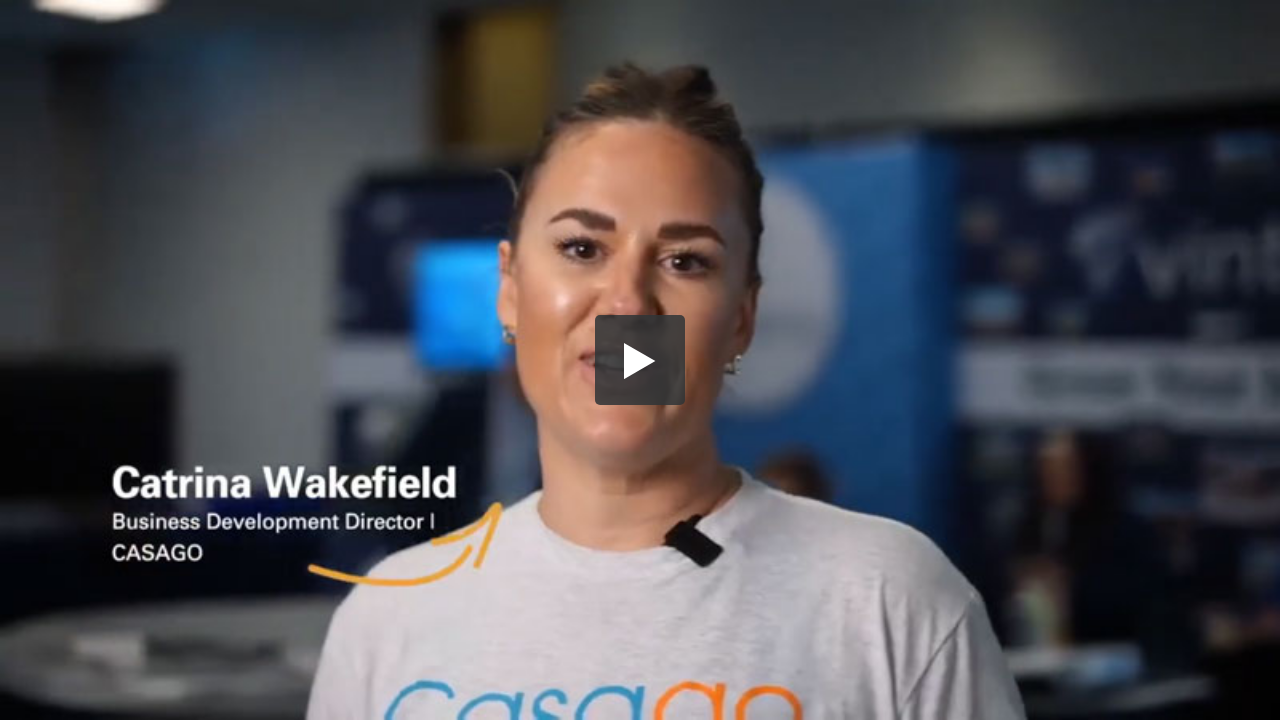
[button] (640, 360)
